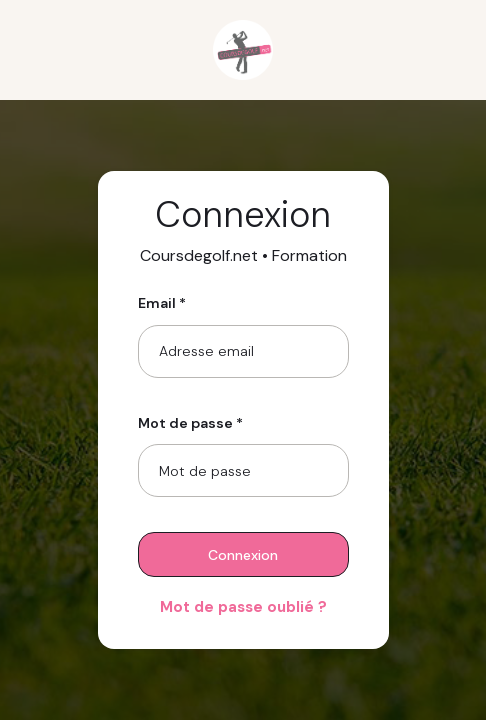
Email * (162, 303)
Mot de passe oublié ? (243, 607)
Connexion (243, 555)
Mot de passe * (190, 423)
